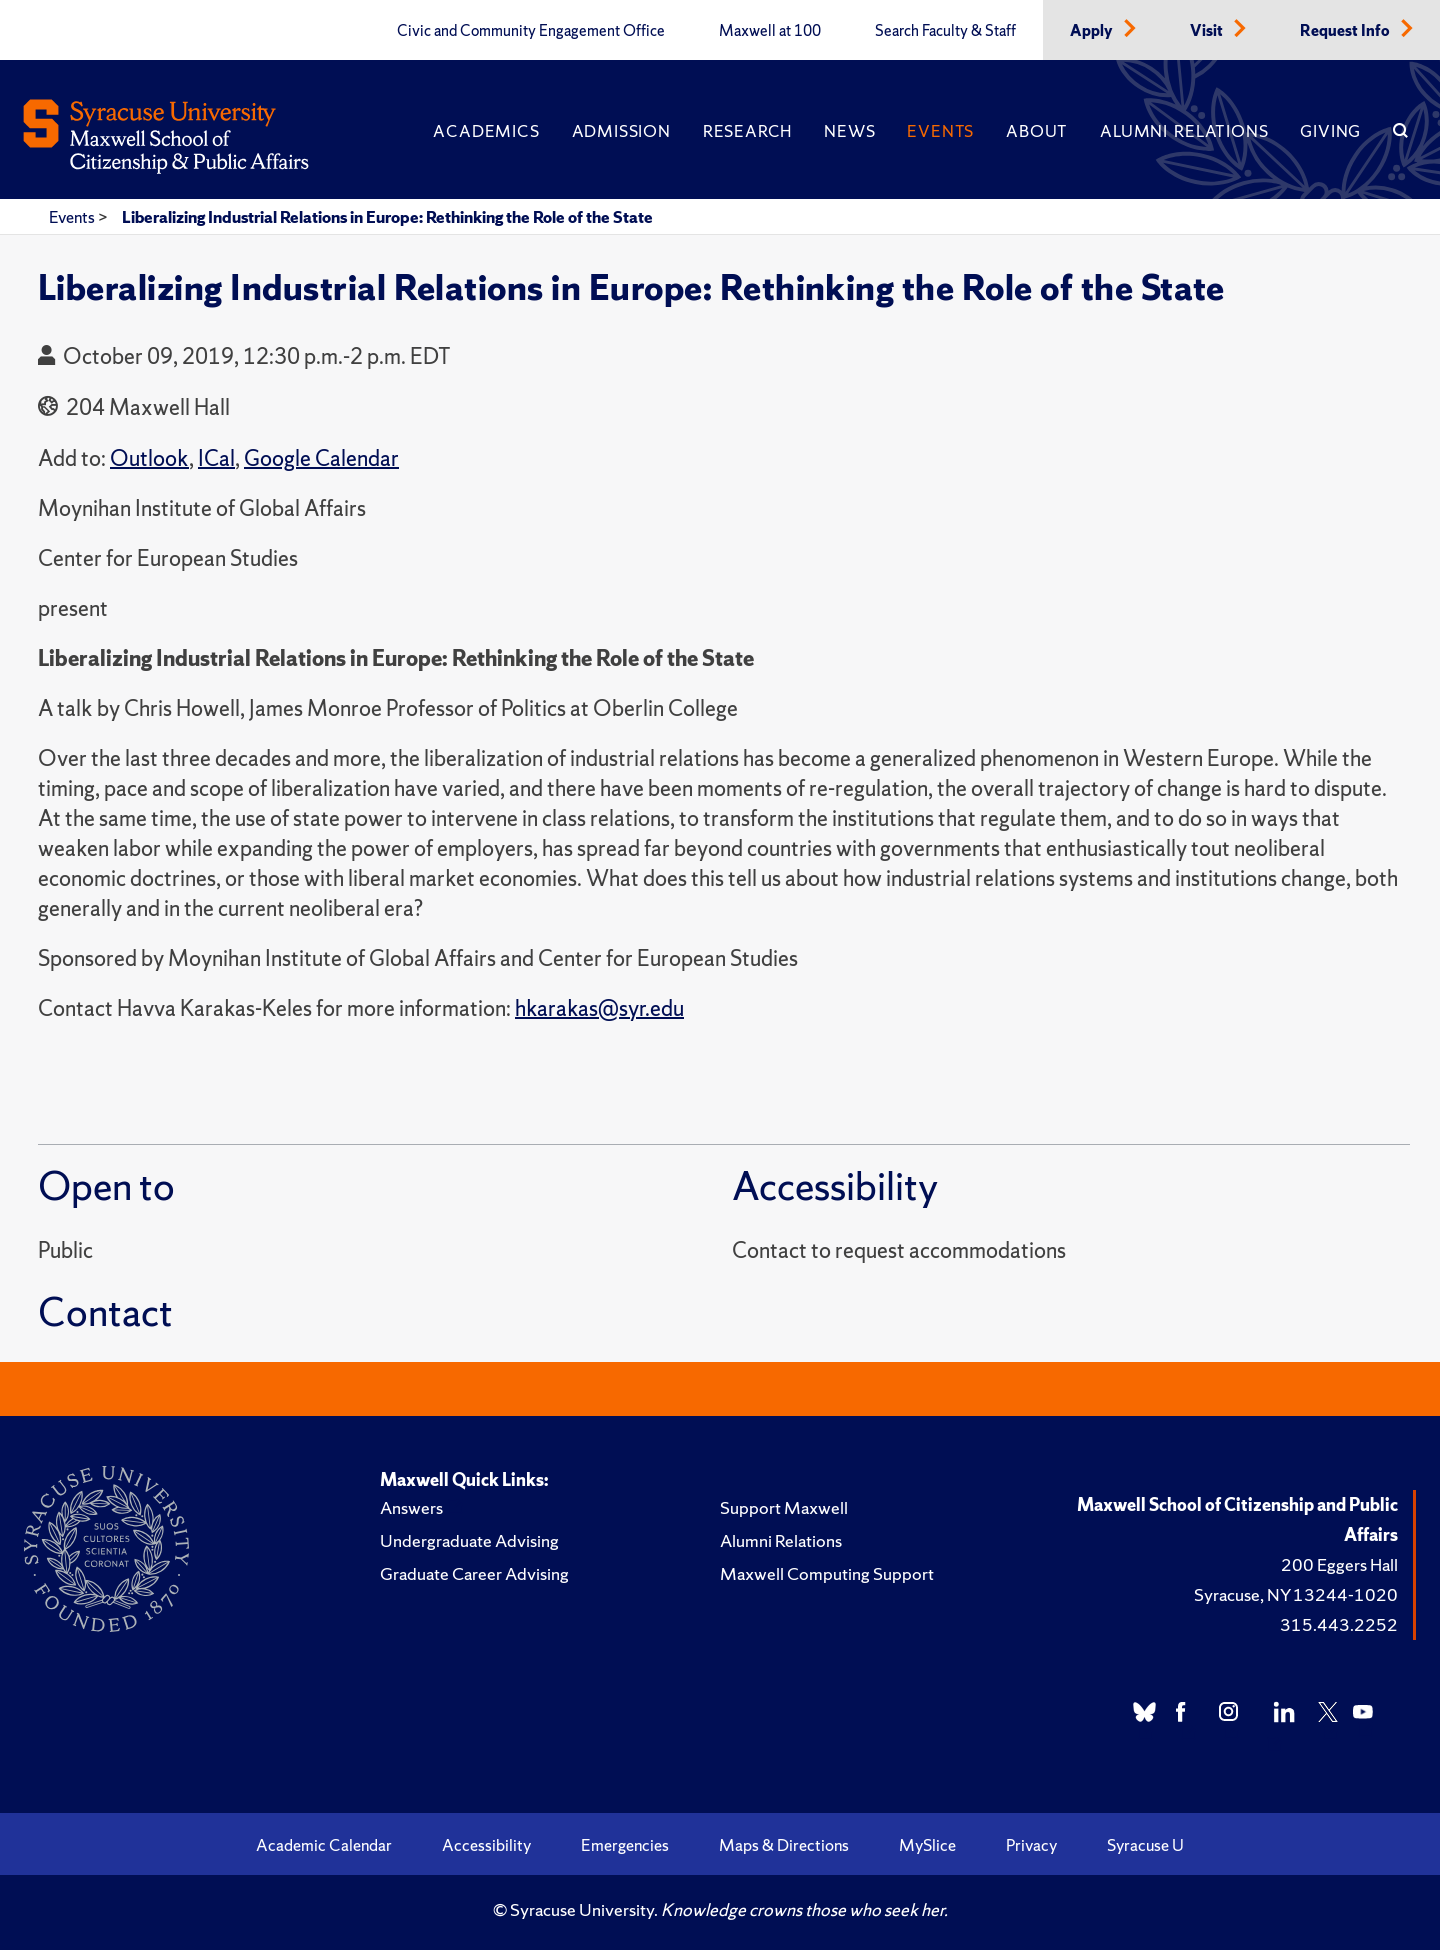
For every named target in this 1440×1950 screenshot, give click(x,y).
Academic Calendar (324, 1845)
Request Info (1346, 31)
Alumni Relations (1184, 131)
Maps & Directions (784, 1845)
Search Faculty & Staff (945, 31)
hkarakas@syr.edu (599, 1008)
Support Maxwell (784, 1507)
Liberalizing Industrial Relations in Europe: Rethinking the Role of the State (387, 217)
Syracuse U (1145, 1845)
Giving (1330, 131)
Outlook (149, 458)
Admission (621, 131)
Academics (486, 131)
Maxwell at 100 (770, 31)
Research (747, 131)
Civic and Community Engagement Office (531, 31)
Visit (1208, 31)
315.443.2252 (1339, 1624)
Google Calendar (321, 458)
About (1037, 131)
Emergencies (625, 1845)
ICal (216, 458)
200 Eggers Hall (1339, 1564)
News (849, 131)
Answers (411, 1507)
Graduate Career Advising (474, 1573)
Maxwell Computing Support (827, 1573)
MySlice (927, 1845)
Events (940, 131)
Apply (1093, 31)
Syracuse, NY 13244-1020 (1296, 1594)
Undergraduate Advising (469, 1540)
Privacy (1031, 1845)
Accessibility (486, 1845)
